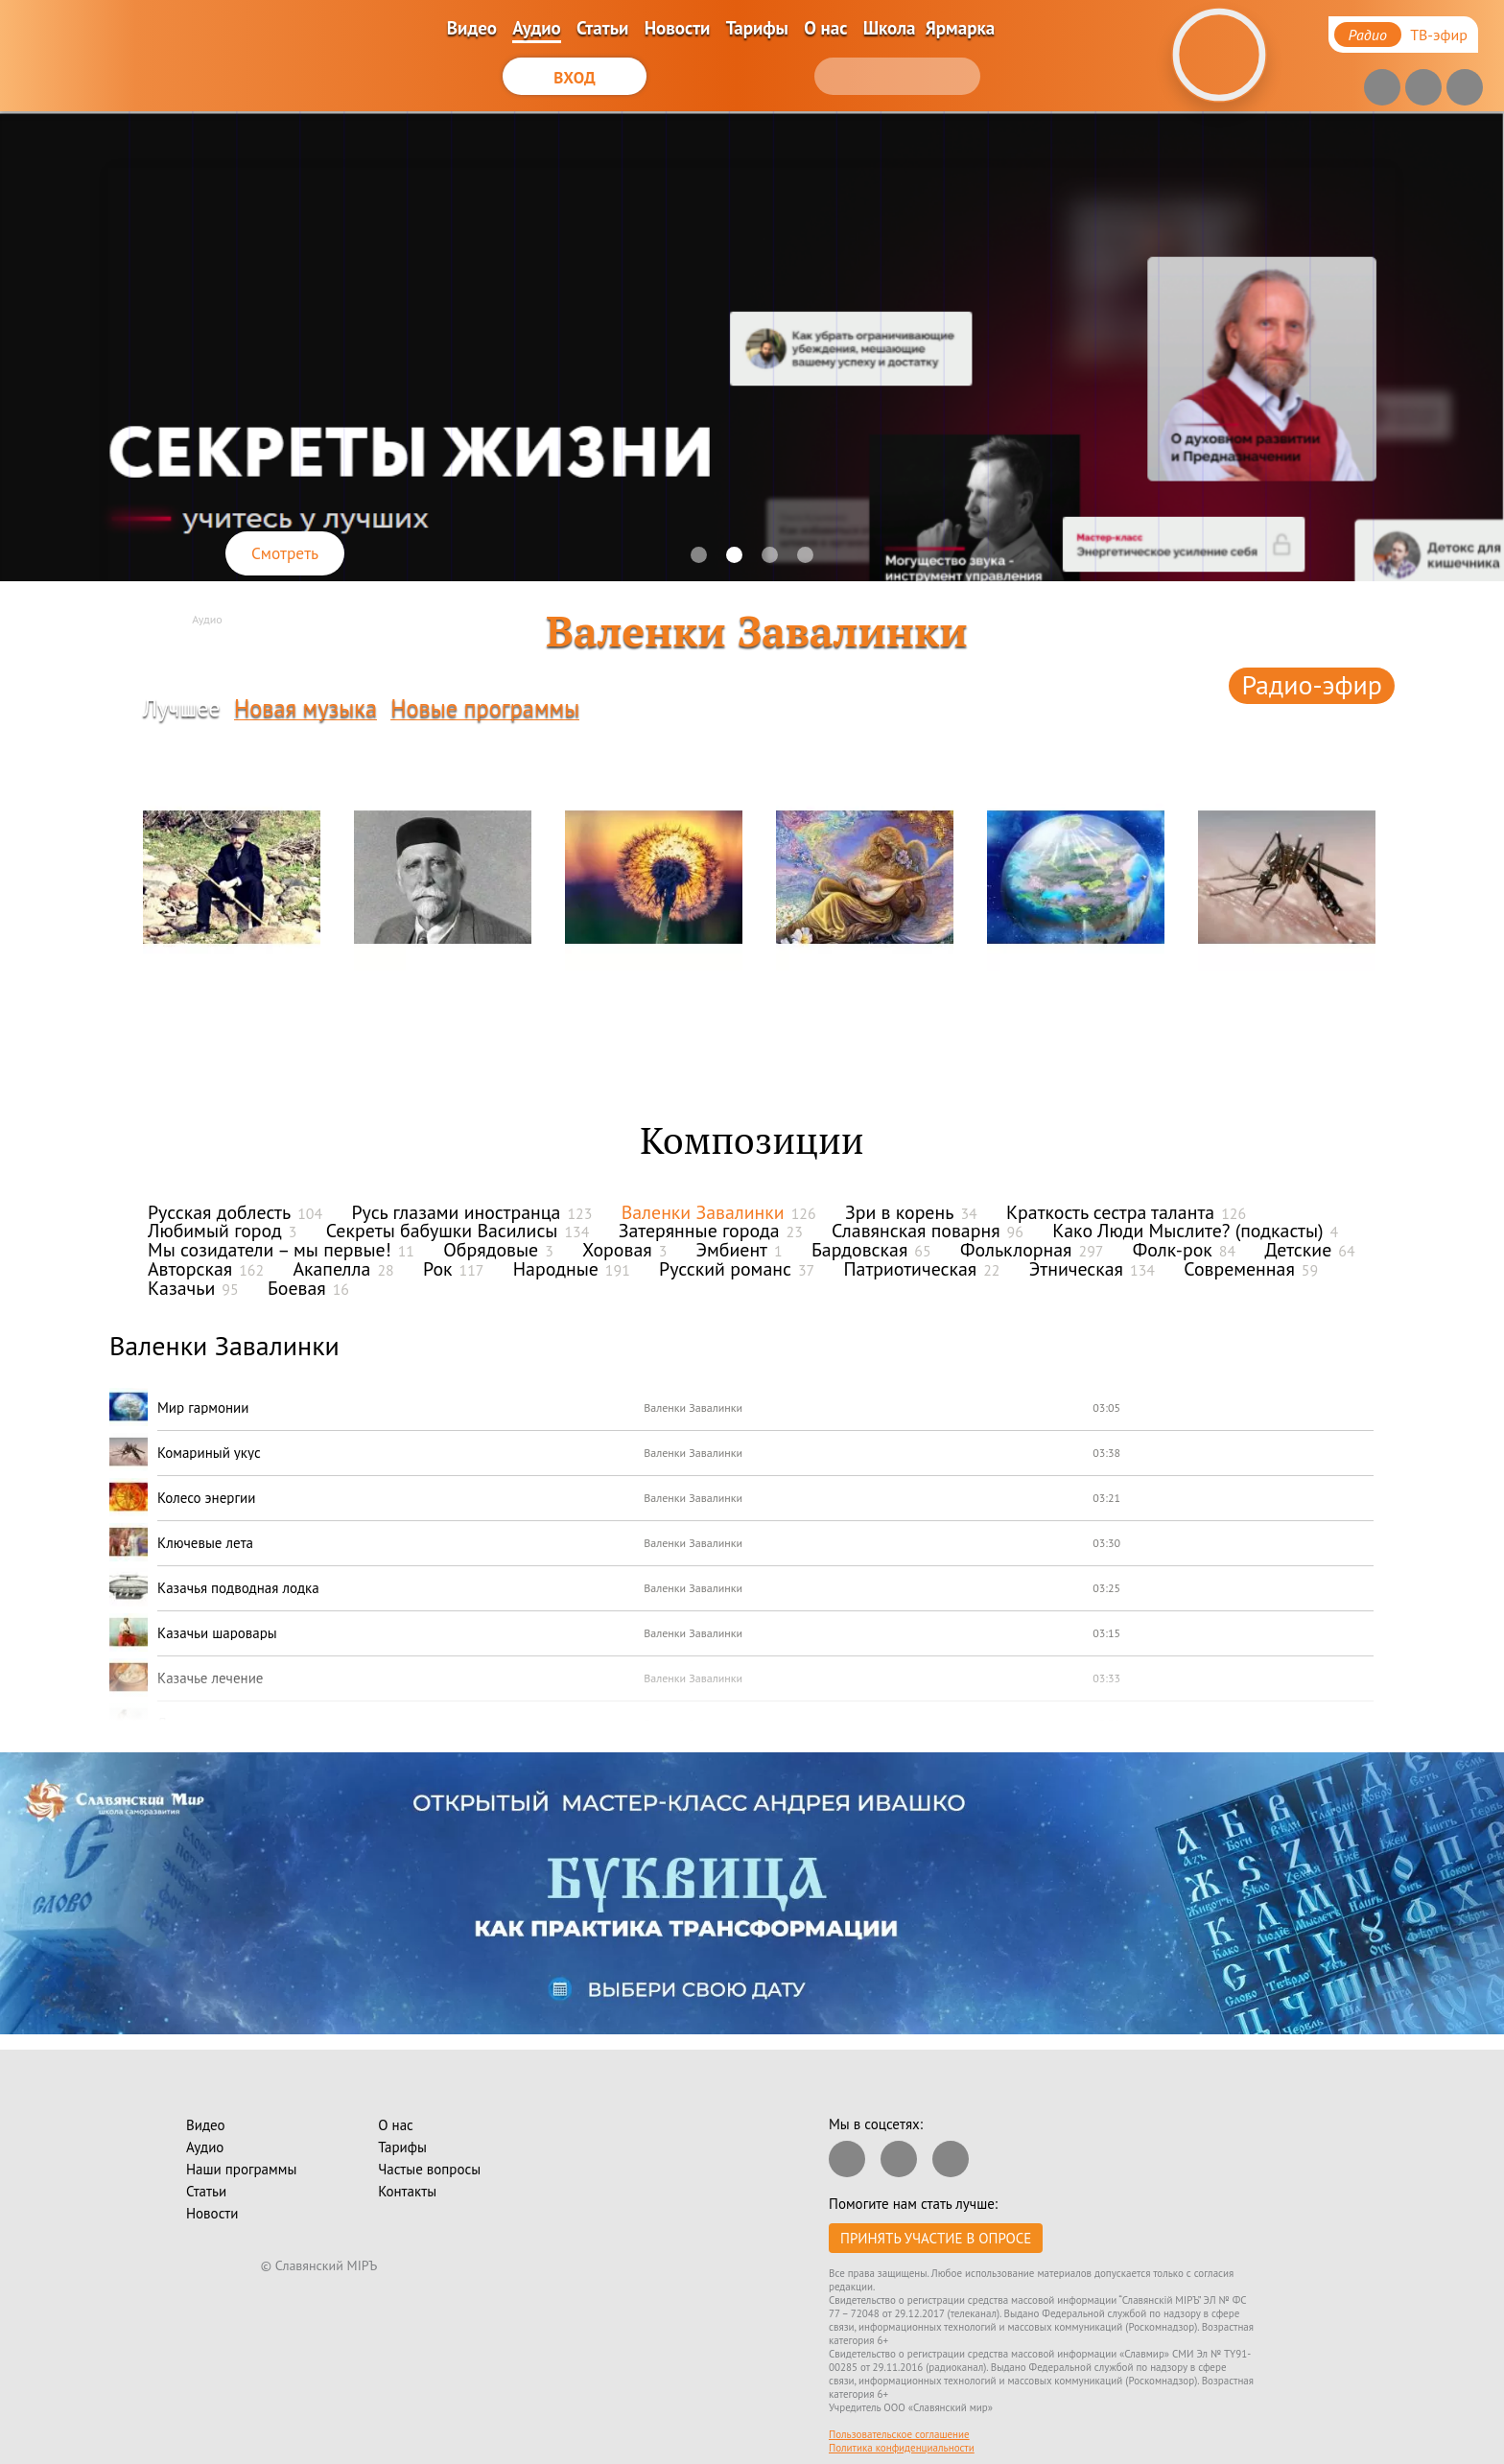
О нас (825, 27)
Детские (1309, 1249)
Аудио (536, 27)
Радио (1368, 34)
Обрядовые (497, 1249)
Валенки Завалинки (719, 1212)
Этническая (1092, 1269)
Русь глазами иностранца (471, 1212)
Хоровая (624, 1249)
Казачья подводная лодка (238, 1588)
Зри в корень (911, 1212)
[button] (699, 555)
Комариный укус (209, 1452)
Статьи (602, 27)
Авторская (206, 1269)
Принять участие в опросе (935, 2238)
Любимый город (222, 1230)
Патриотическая (921, 1269)
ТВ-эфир (1439, 34)
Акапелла (343, 1269)
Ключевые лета (205, 1543)
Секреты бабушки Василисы (458, 1230)
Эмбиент (739, 1249)
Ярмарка (960, 27)
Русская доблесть (235, 1212)
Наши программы (241, 2169)
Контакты (407, 2191)
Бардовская (871, 1249)
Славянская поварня (927, 1230)
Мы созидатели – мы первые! (281, 1249)
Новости (678, 27)
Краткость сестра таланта (1126, 1212)
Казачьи (193, 1288)
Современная (1251, 1269)
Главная (152, 619)
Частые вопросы (429, 2169)
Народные (571, 1269)
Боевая (308, 1288)
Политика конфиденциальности (902, 2447)
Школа (889, 27)
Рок (453, 1269)
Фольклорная (1032, 1249)
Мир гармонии (202, 1407)
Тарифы (757, 27)
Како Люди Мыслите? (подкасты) (1195, 1230)
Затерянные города (711, 1230)
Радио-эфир (1311, 685)
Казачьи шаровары (217, 1633)
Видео (472, 27)
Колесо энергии (206, 1497)
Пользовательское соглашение (899, 2434)
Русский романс (736, 1269)
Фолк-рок (1184, 1249)
